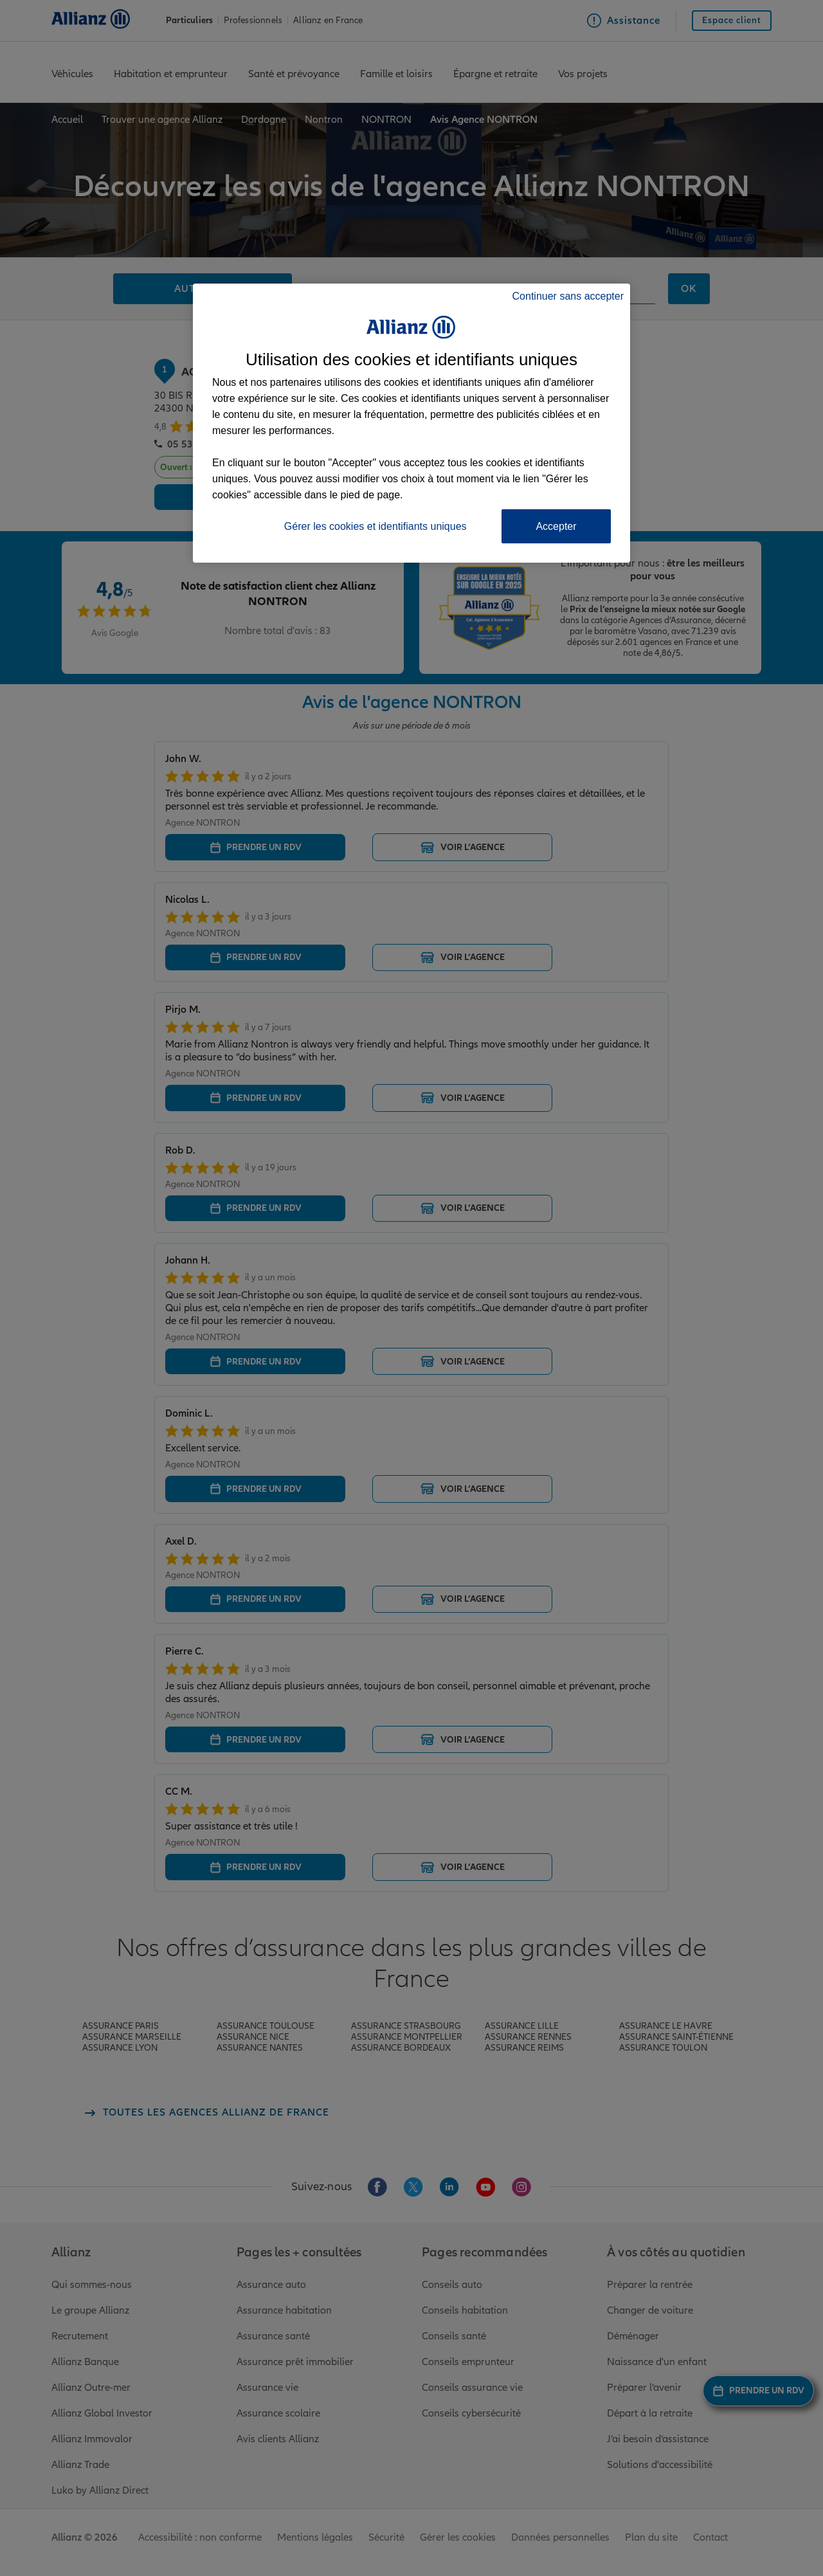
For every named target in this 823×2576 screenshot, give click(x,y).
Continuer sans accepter (568, 296)
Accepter (556, 526)
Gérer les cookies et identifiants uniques (375, 526)
